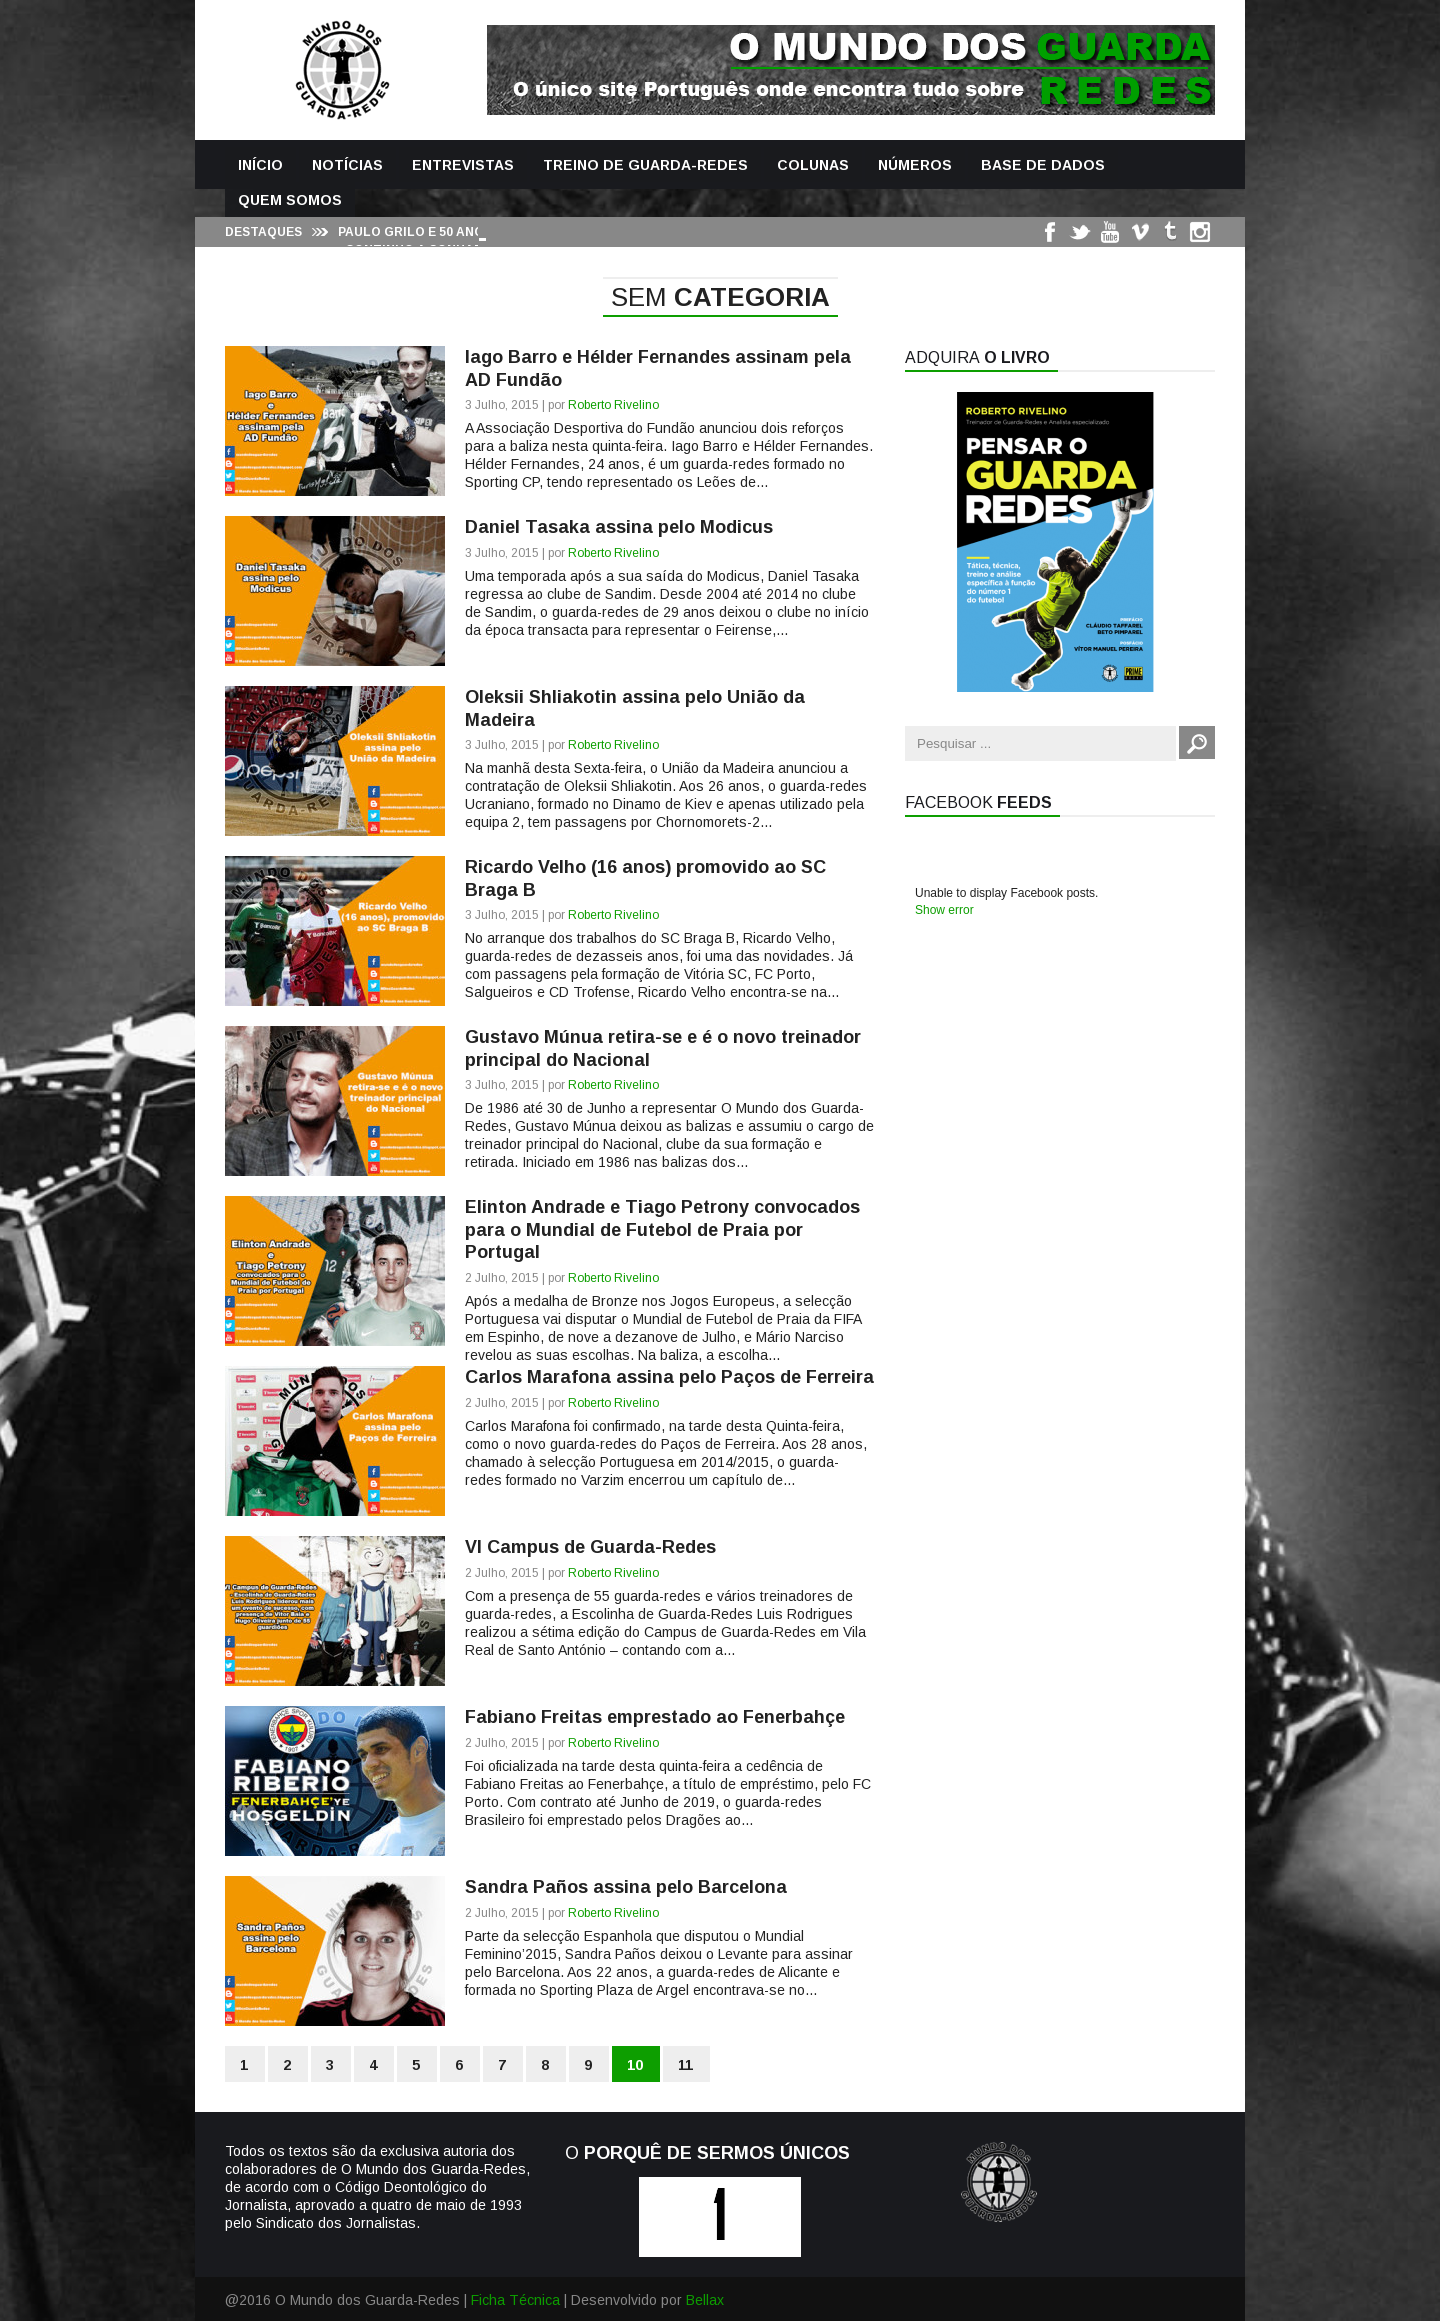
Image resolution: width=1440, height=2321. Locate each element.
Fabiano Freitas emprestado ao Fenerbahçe (655, 1717)
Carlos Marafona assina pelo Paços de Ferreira (669, 1377)
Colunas (813, 165)
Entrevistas (463, 165)
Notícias (347, 165)
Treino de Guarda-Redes (645, 165)
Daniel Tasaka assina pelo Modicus (619, 527)
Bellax (705, 2300)
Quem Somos (290, 200)
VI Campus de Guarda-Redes (590, 1547)
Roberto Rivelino (613, 405)
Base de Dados (1043, 165)
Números (915, 165)
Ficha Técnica (515, 2300)
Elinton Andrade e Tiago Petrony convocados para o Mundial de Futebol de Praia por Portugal (662, 1229)
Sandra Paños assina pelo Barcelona (626, 1887)
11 (685, 2065)
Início (260, 165)
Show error (944, 910)
